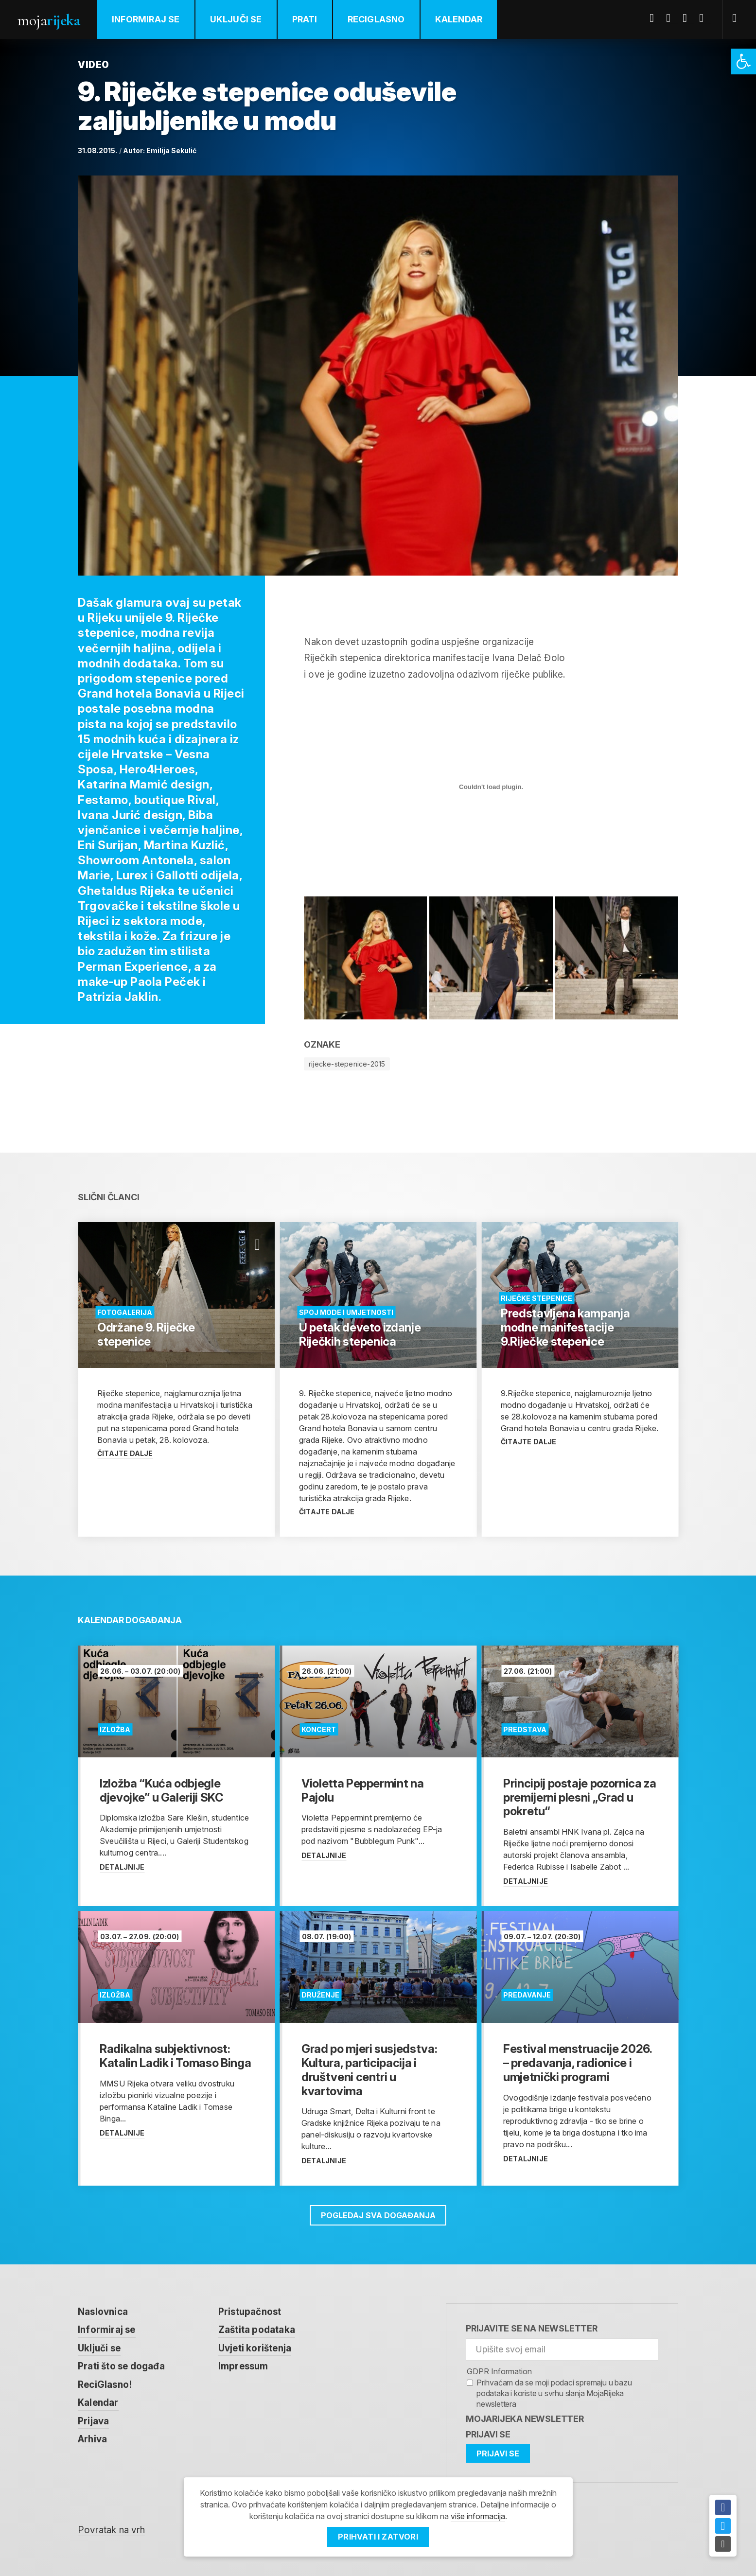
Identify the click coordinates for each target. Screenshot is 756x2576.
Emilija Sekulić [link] (171, 150)
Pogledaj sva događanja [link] (378, 2215)
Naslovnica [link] (103, 2311)
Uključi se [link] (236, 19)
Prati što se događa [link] (121, 2366)
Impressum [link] (243, 2366)
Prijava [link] (93, 2421)
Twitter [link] (672, 18)
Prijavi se (488, 2434)
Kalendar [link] (459, 19)
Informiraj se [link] (146, 19)
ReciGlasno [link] (376, 19)
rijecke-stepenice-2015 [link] (347, 1064)
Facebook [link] (655, 18)
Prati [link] (304, 19)
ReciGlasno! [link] (105, 2384)
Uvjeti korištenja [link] (254, 2348)
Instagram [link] (705, 18)
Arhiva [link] (92, 2439)
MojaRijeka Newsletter (525, 2419)
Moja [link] (49, 20)
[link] (743, 61)
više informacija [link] (478, 2516)
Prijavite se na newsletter (532, 2328)
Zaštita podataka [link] (256, 2329)
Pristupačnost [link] (249, 2311)
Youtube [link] (688, 18)
